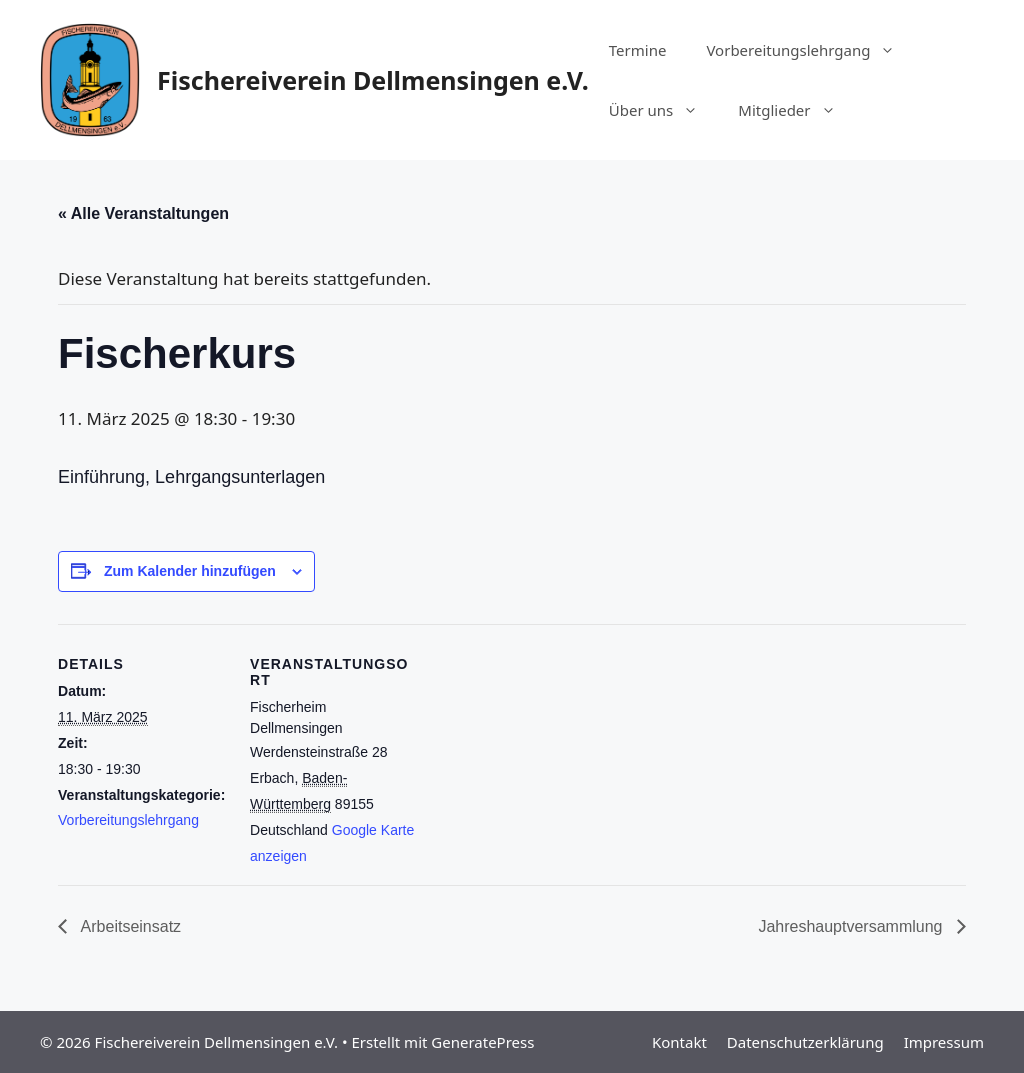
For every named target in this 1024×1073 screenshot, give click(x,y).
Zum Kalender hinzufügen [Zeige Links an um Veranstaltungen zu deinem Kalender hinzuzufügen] (190, 571)
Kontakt (679, 1042)
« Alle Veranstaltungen (143, 213)
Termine (638, 50)
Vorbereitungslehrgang (810, 50)
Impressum (944, 1042)
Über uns (663, 110)
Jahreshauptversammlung (852, 926)
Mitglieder (796, 110)
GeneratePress (482, 1042)
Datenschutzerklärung (805, 1042)
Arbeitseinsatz (129, 926)
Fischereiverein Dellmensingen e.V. (373, 80)
